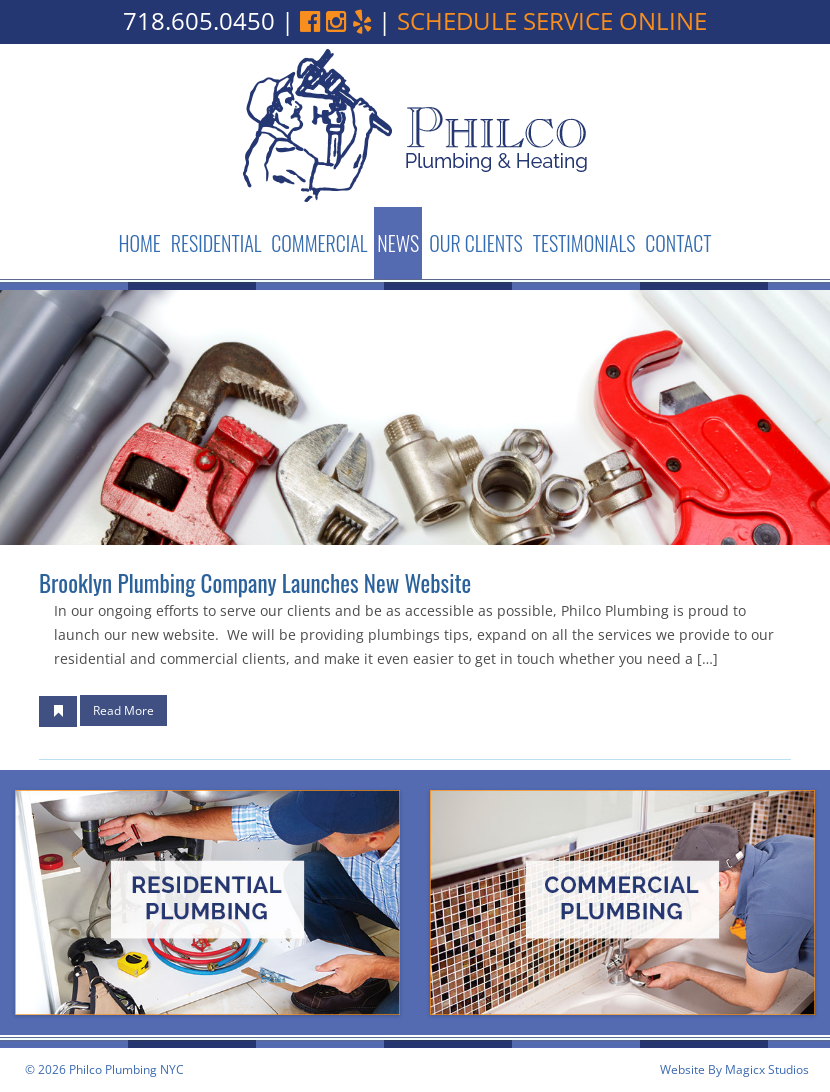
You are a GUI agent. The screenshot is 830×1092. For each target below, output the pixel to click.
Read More (123, 710)
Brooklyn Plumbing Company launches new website (255, 583)
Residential (216, 243)
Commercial (319, 243)
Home (139, 243)
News (398, 243)
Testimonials (584, 243)
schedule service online (552, 21)
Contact (678, 243)
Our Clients (475, 243)
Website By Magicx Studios (734, 1069)
